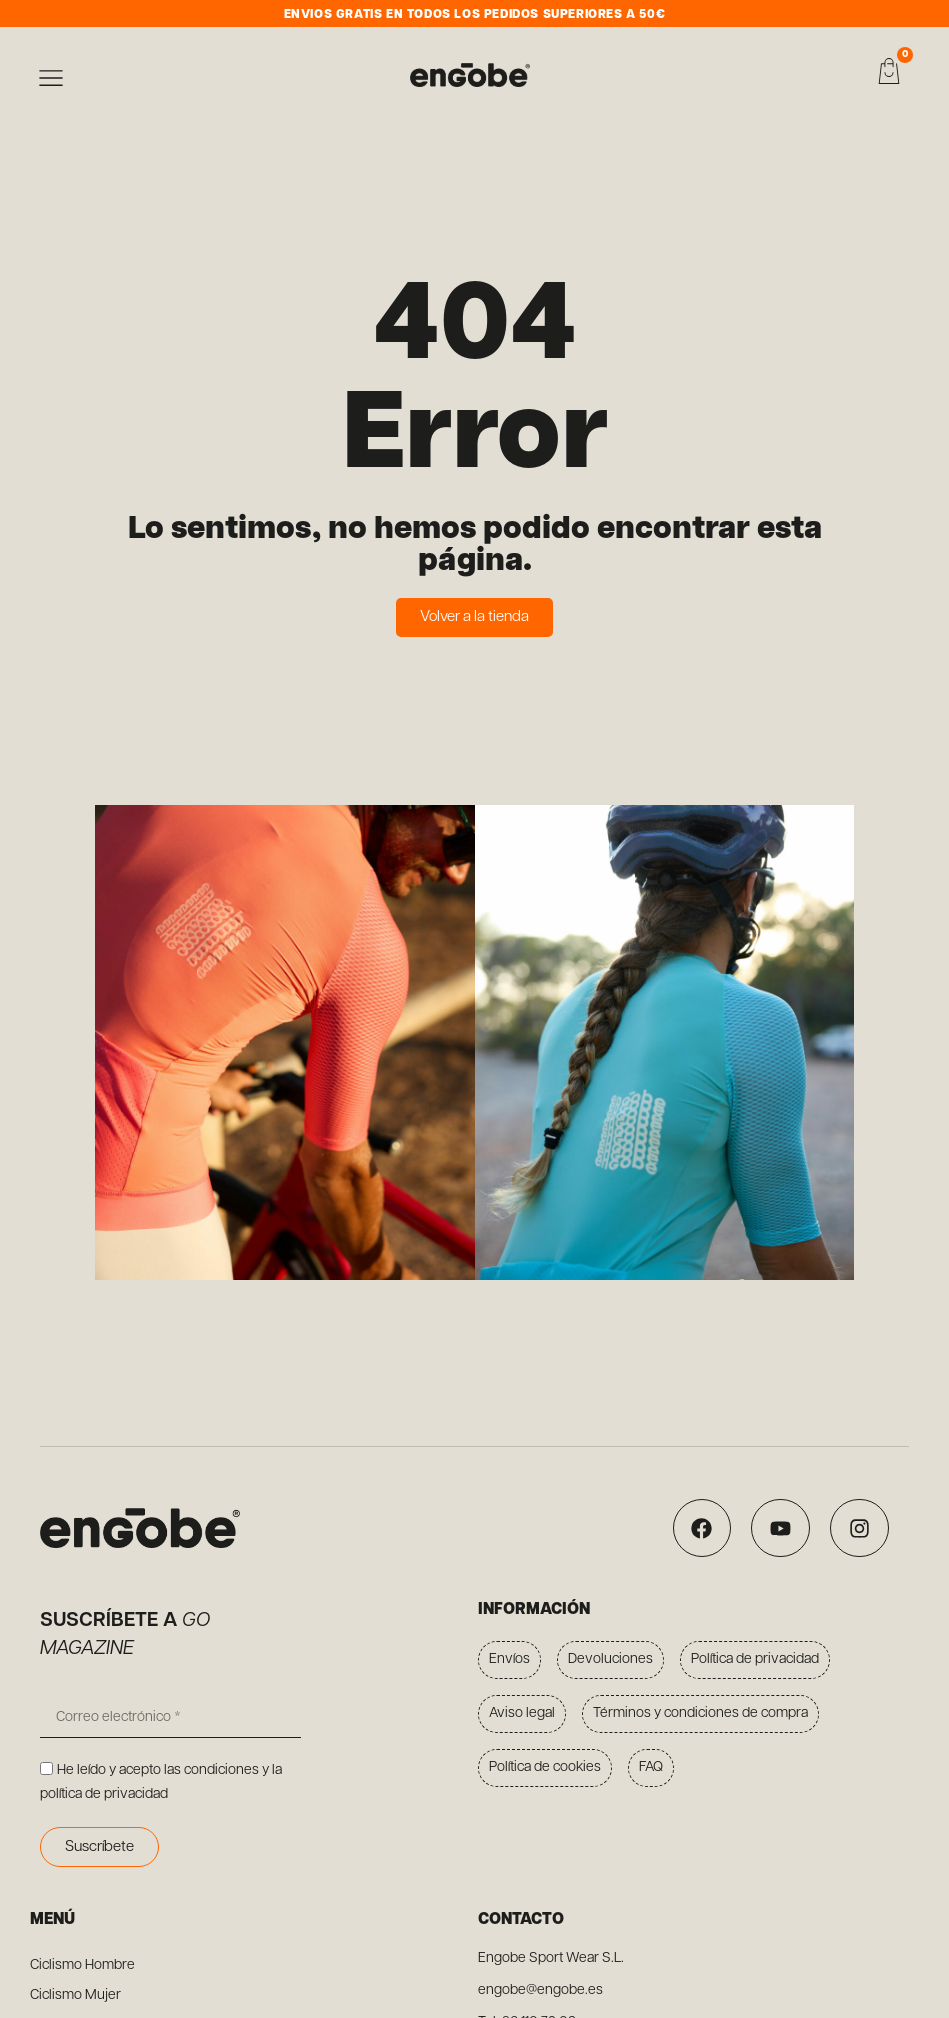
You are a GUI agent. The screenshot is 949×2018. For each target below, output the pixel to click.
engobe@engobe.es (540, 1990)
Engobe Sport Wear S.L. (551, 1958)
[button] (51, 81)
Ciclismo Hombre (82, 1965)
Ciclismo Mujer (75, 1995)
